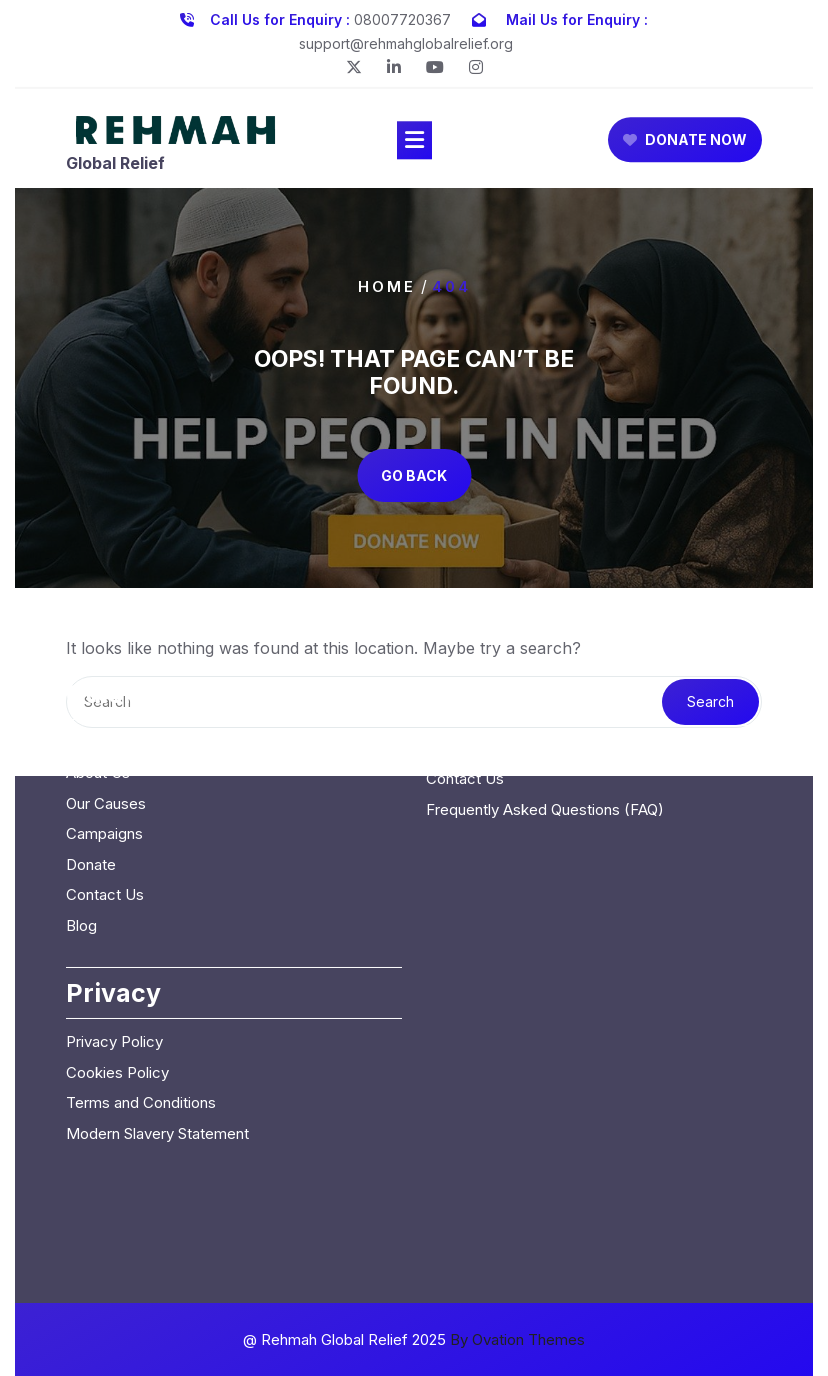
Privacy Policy (114, 938)
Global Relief (115, 167)
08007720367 (402, 15)
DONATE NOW (685, 143)
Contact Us (105, 791)
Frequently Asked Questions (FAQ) (545, 706)
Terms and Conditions (141, 999)
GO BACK (414, 475)
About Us (98, 669)
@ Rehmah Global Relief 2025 (414, 1339)
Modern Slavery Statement (157, 1030)
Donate (91, 761)
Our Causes (106, 700)
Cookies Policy (117, 969)
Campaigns (104, 730)
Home (387, 285)
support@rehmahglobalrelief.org (406, 39)
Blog (81, 822)
